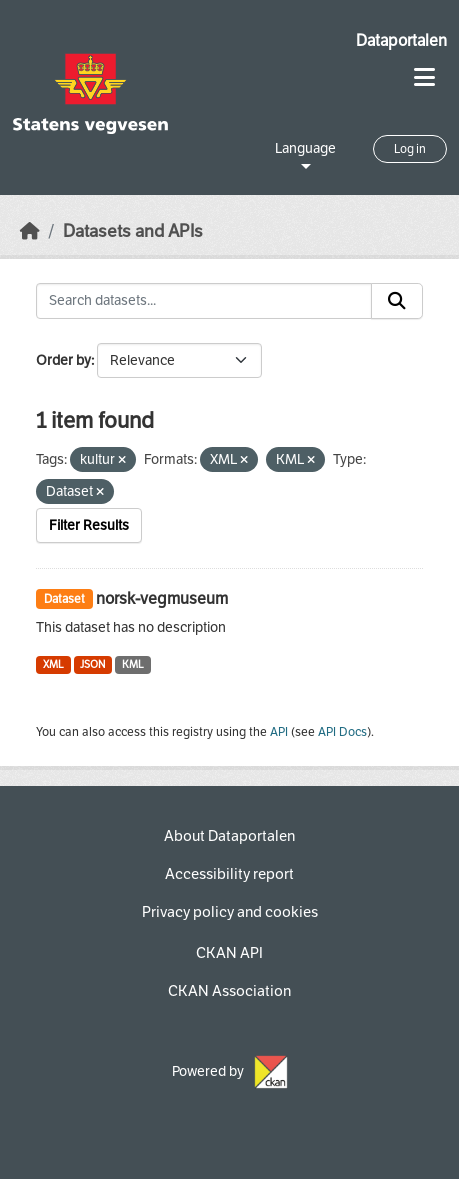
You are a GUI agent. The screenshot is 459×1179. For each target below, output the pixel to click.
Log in (410, 149)
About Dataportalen (229, 836)
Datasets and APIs (133, 231)
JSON (92, 664)
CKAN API (229, 953)
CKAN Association (229, 991)
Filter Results (89, 525)
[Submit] (397, 301)
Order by (63, 360)
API (279, 732)
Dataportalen (401, 40)
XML (53, 664)
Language (305, 148)
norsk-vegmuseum (162, 598)
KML (133, 664)
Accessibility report (229, 874)
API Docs (342, 732)
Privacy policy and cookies (230, 912)
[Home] (30, 231)
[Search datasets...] (204, 301)
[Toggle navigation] (424, 77)
